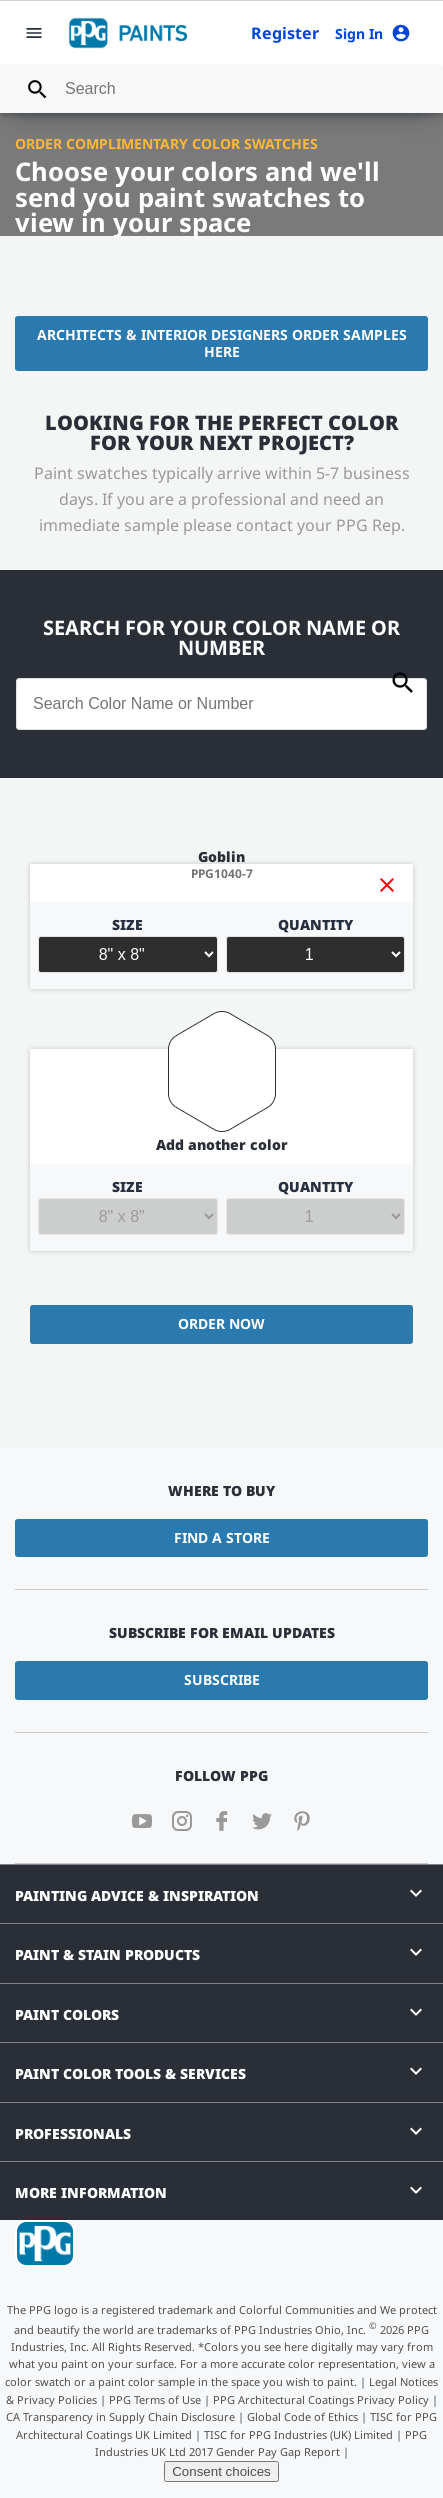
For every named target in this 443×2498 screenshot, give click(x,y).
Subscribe (222, 1679)
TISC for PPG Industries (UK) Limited (298, 2434)
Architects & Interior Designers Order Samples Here (222, 343)
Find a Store (222, 1537)
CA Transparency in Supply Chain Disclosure (120, 2416)
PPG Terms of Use (155, 2399)
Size (128, 945)
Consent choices (221, 2471)
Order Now (221, 1323)
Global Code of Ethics (302, 2416)
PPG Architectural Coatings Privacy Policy (321, 2399)
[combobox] (221, 89)
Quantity (316, 945)
